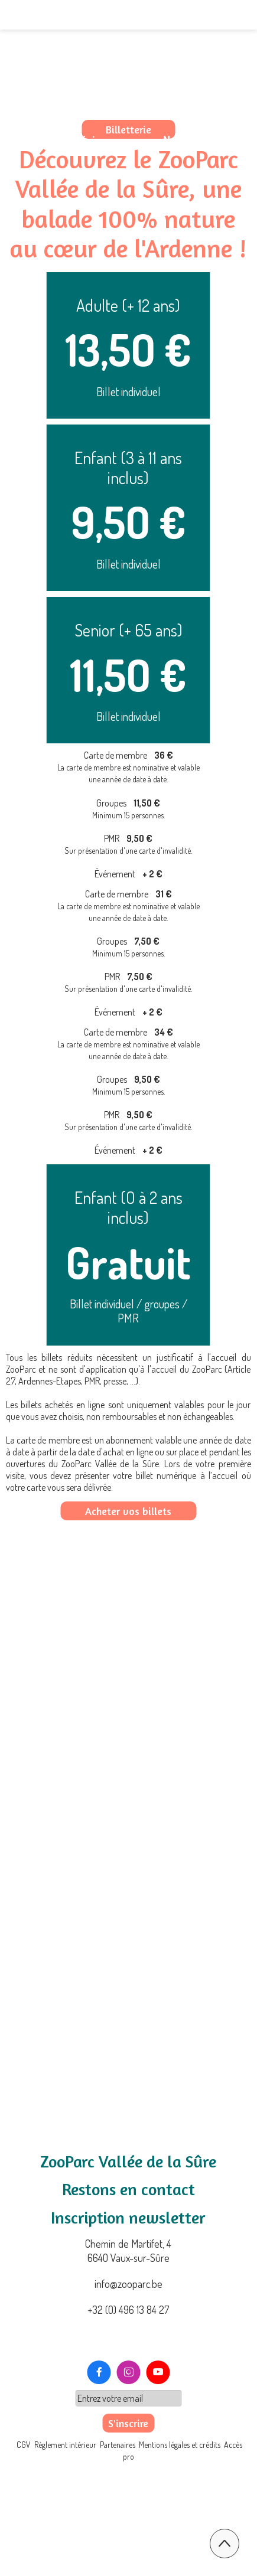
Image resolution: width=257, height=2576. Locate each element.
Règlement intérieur (65, 2521)
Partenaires (117, 2521)
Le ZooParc (67, 106)
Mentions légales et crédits (179, 2521)
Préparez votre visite (190, 106)
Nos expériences (83, 140)
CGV (24, 2521)
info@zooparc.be (128, 2283)
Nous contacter (203, 140)
